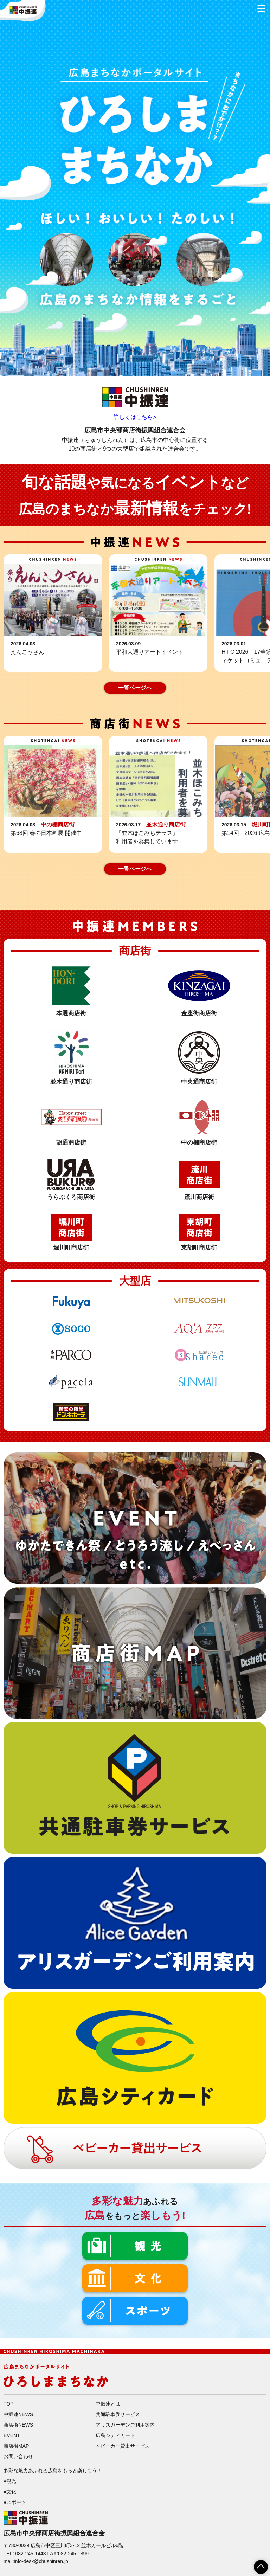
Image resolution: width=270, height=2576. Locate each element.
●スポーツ (15, 2502)
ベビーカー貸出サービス (123, 2446)
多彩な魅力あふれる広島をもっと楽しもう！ (53, 2470)
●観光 (10, 2481)
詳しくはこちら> (135, 417)
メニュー (258, 6)
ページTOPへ (256, 2564)
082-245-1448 (30, 2553)
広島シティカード (115, 2435)
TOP (9, 2404)
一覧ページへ (135, 688)
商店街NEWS (18, 2425)
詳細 (53, 612)
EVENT (12, 2435)
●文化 (10, 2491)
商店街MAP (16, 2446)
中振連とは (108, 2404)
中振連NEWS (18, 2414)
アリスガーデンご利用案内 (125, 2425)
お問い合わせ (18, 2456)
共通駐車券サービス (118, 2414)
